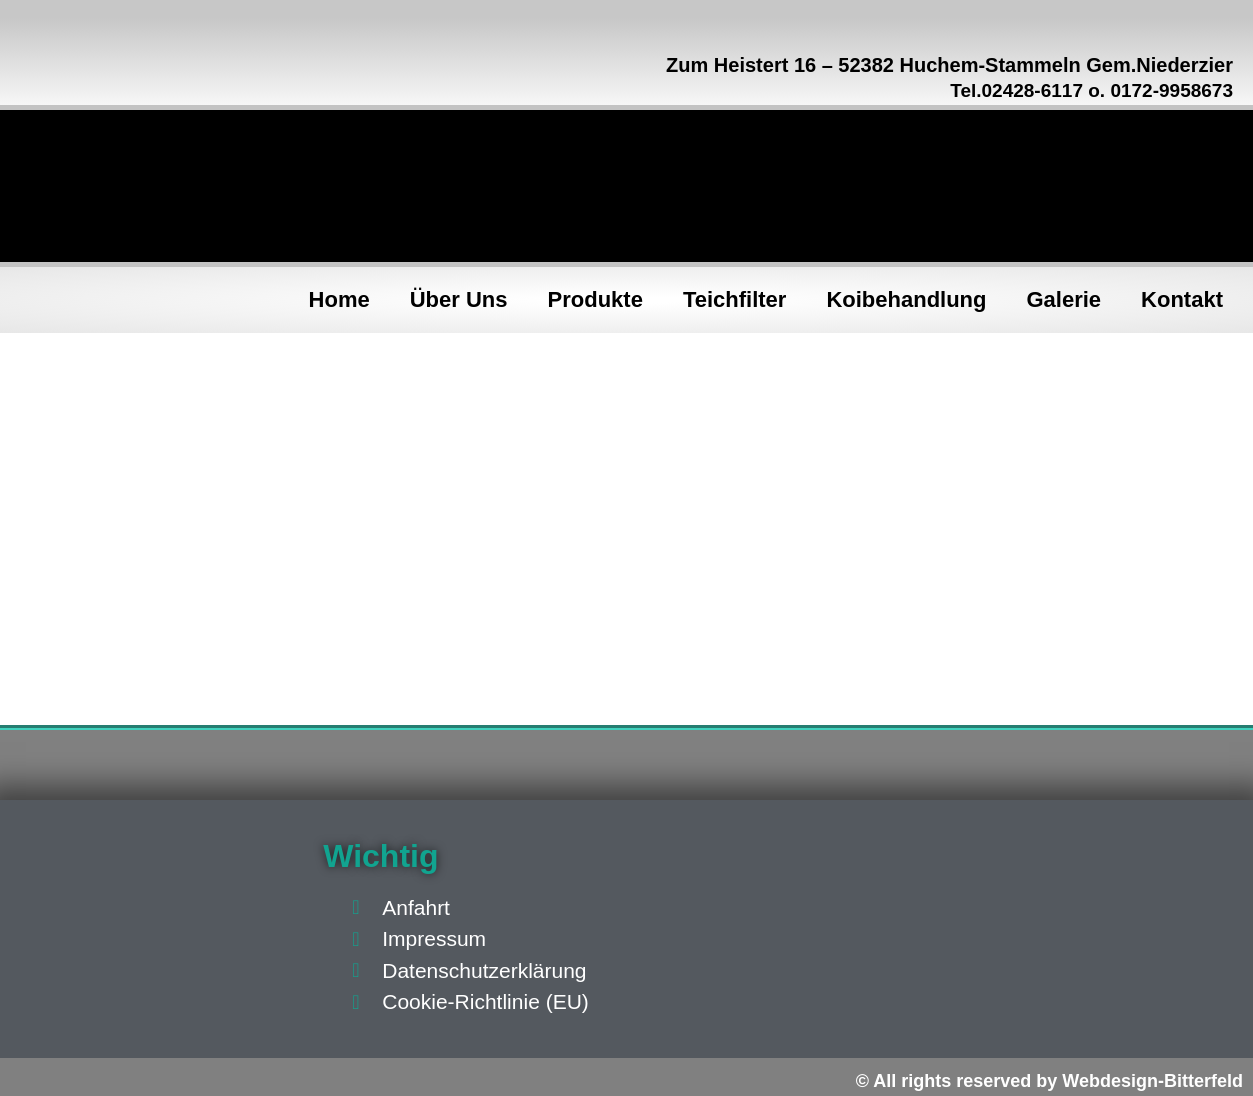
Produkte (595, 299)
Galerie (1064, 299)
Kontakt (1182, 299)
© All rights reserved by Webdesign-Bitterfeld (1049, 1081)
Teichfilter (735, 299)
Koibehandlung (906, 299)
